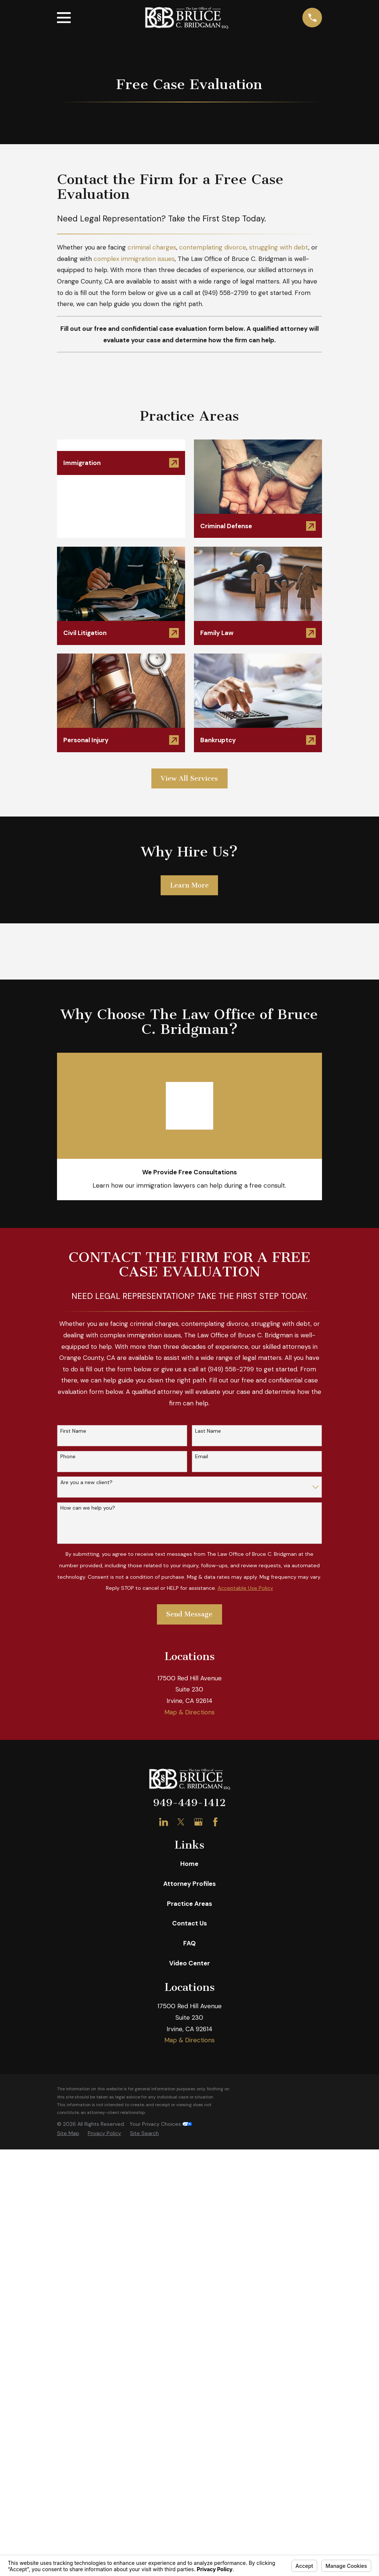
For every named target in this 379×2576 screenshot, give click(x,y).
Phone (68, 1456)
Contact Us (189, 1923)
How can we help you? (87, 1508)
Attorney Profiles (189, 1884)
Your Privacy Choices (161, 2124)
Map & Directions (189, 1712)
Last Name (208, 1431)
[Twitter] (181, 1822)
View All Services (189, 778)
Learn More (189, 885)
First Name (73, 1431)
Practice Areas (189, 1904)
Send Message (189, 1614)
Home (189, 1864)
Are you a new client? (86, 1482)
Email (201, 1456)
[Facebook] (215, 1822)
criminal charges (152, 247)
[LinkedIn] (163, 1822)
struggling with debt (278, 247)
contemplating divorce (212, 247)
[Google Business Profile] (198, 1822)
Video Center (189, 1963)
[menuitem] (68, 2133)
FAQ (189, 1943)
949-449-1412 (189, 1803)
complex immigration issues (134, 259)
